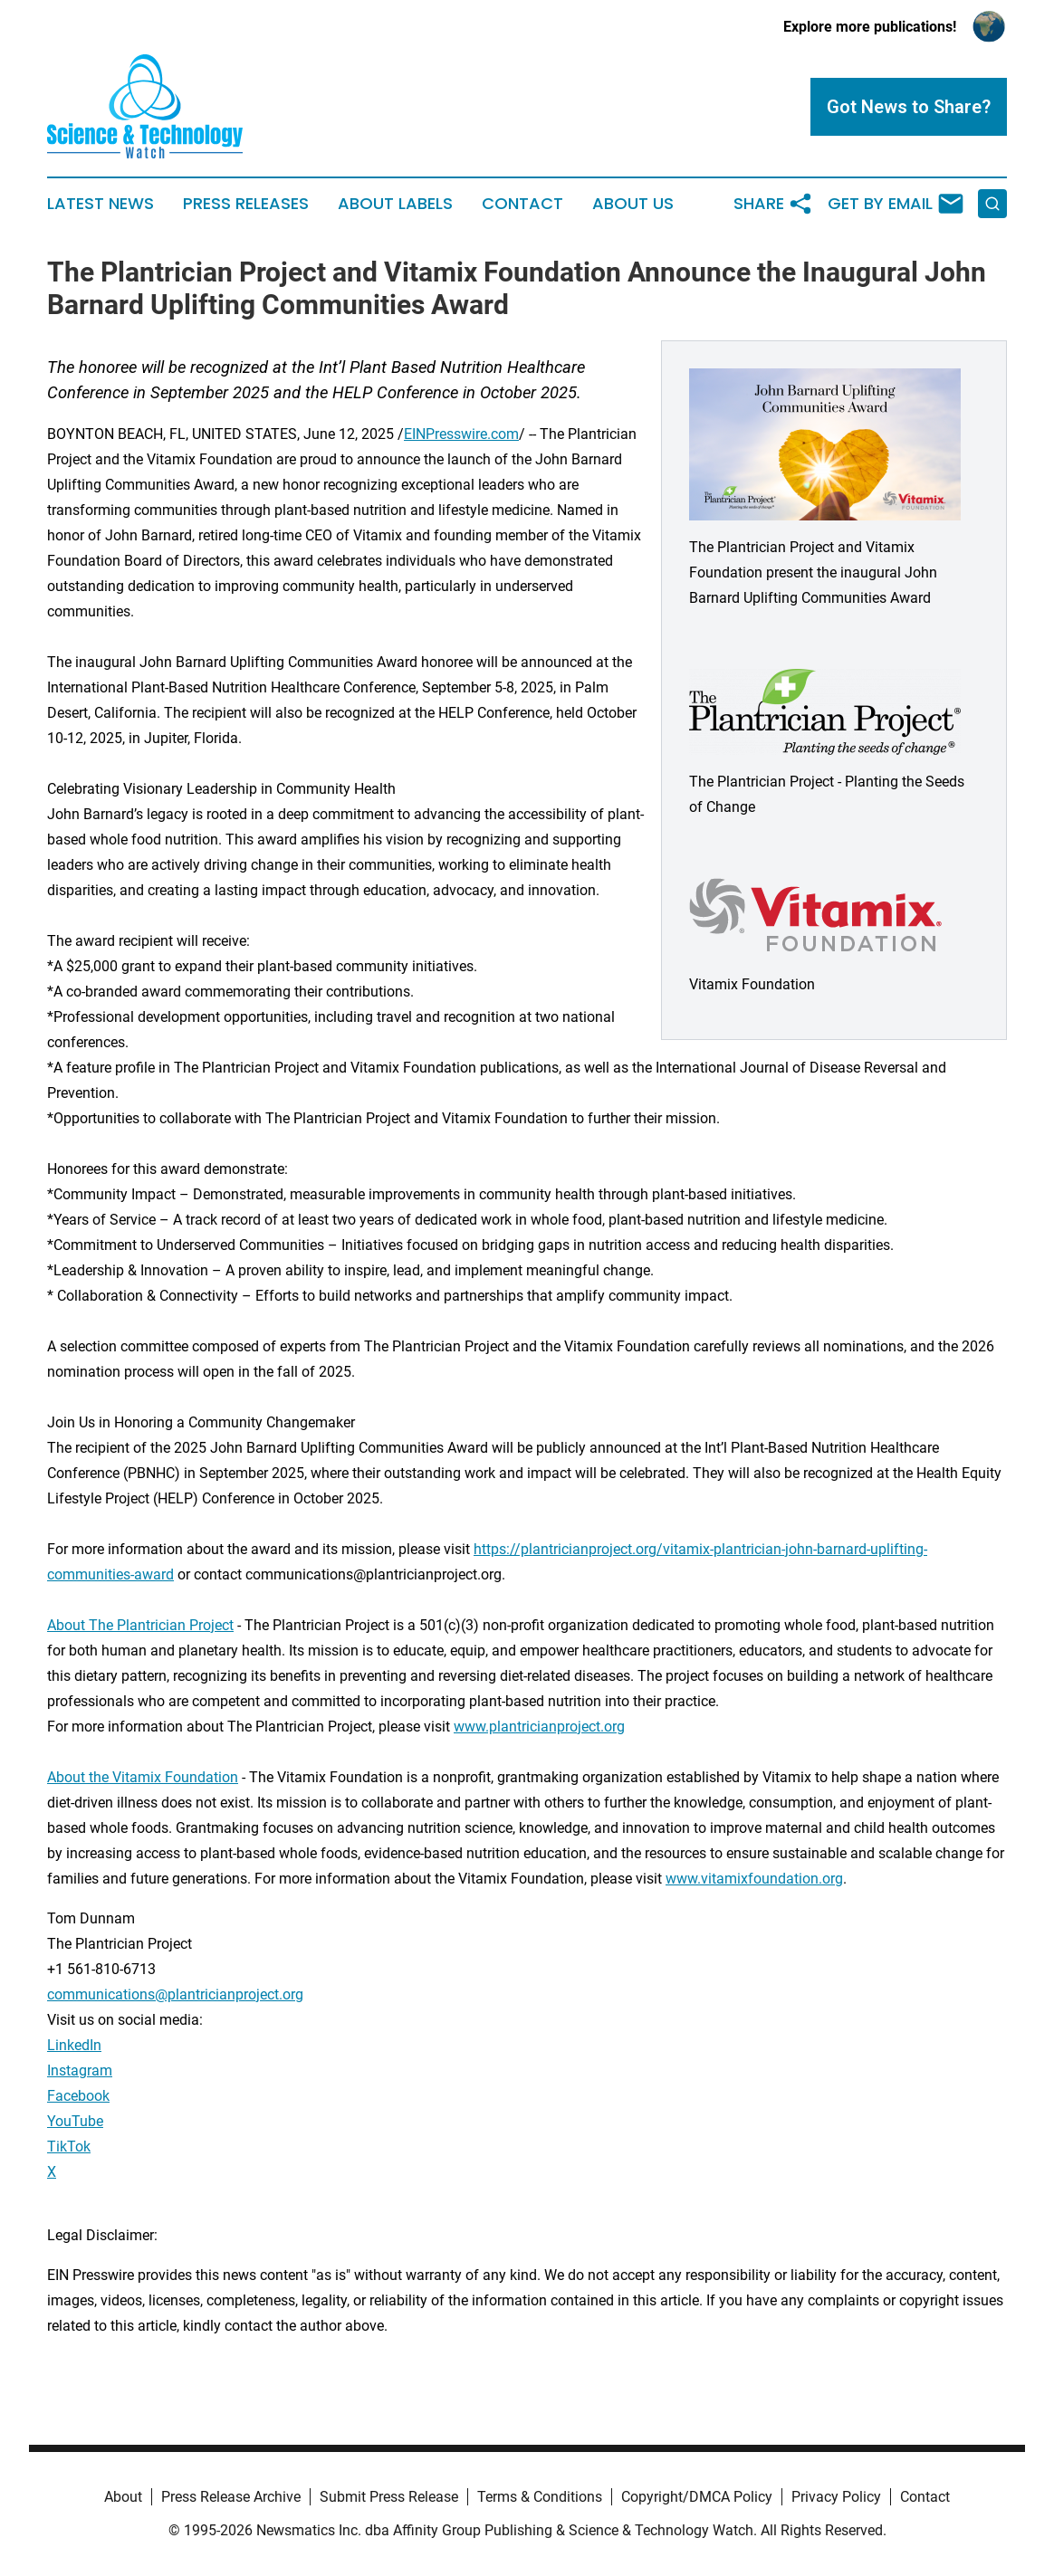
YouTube (75, 2121)
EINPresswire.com (461, 434)
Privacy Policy (836, 2496)
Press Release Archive (231, 2496)
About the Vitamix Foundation (142, 1777)
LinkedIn (74, 2045)
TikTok (69, 2146)
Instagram (79, 2070)
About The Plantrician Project (140, 1625)
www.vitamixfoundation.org (754, 1878)
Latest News (100, 204)
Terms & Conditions (539, 2496)
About (123, 2496)
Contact (522, 204)
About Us (633, 204)
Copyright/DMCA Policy (696, 2496)
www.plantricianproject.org (539, 1726)
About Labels (395, 204)
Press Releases (246, 204)
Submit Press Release (389, 2496)
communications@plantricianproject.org (175, 1994)
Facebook (78, 2095)
